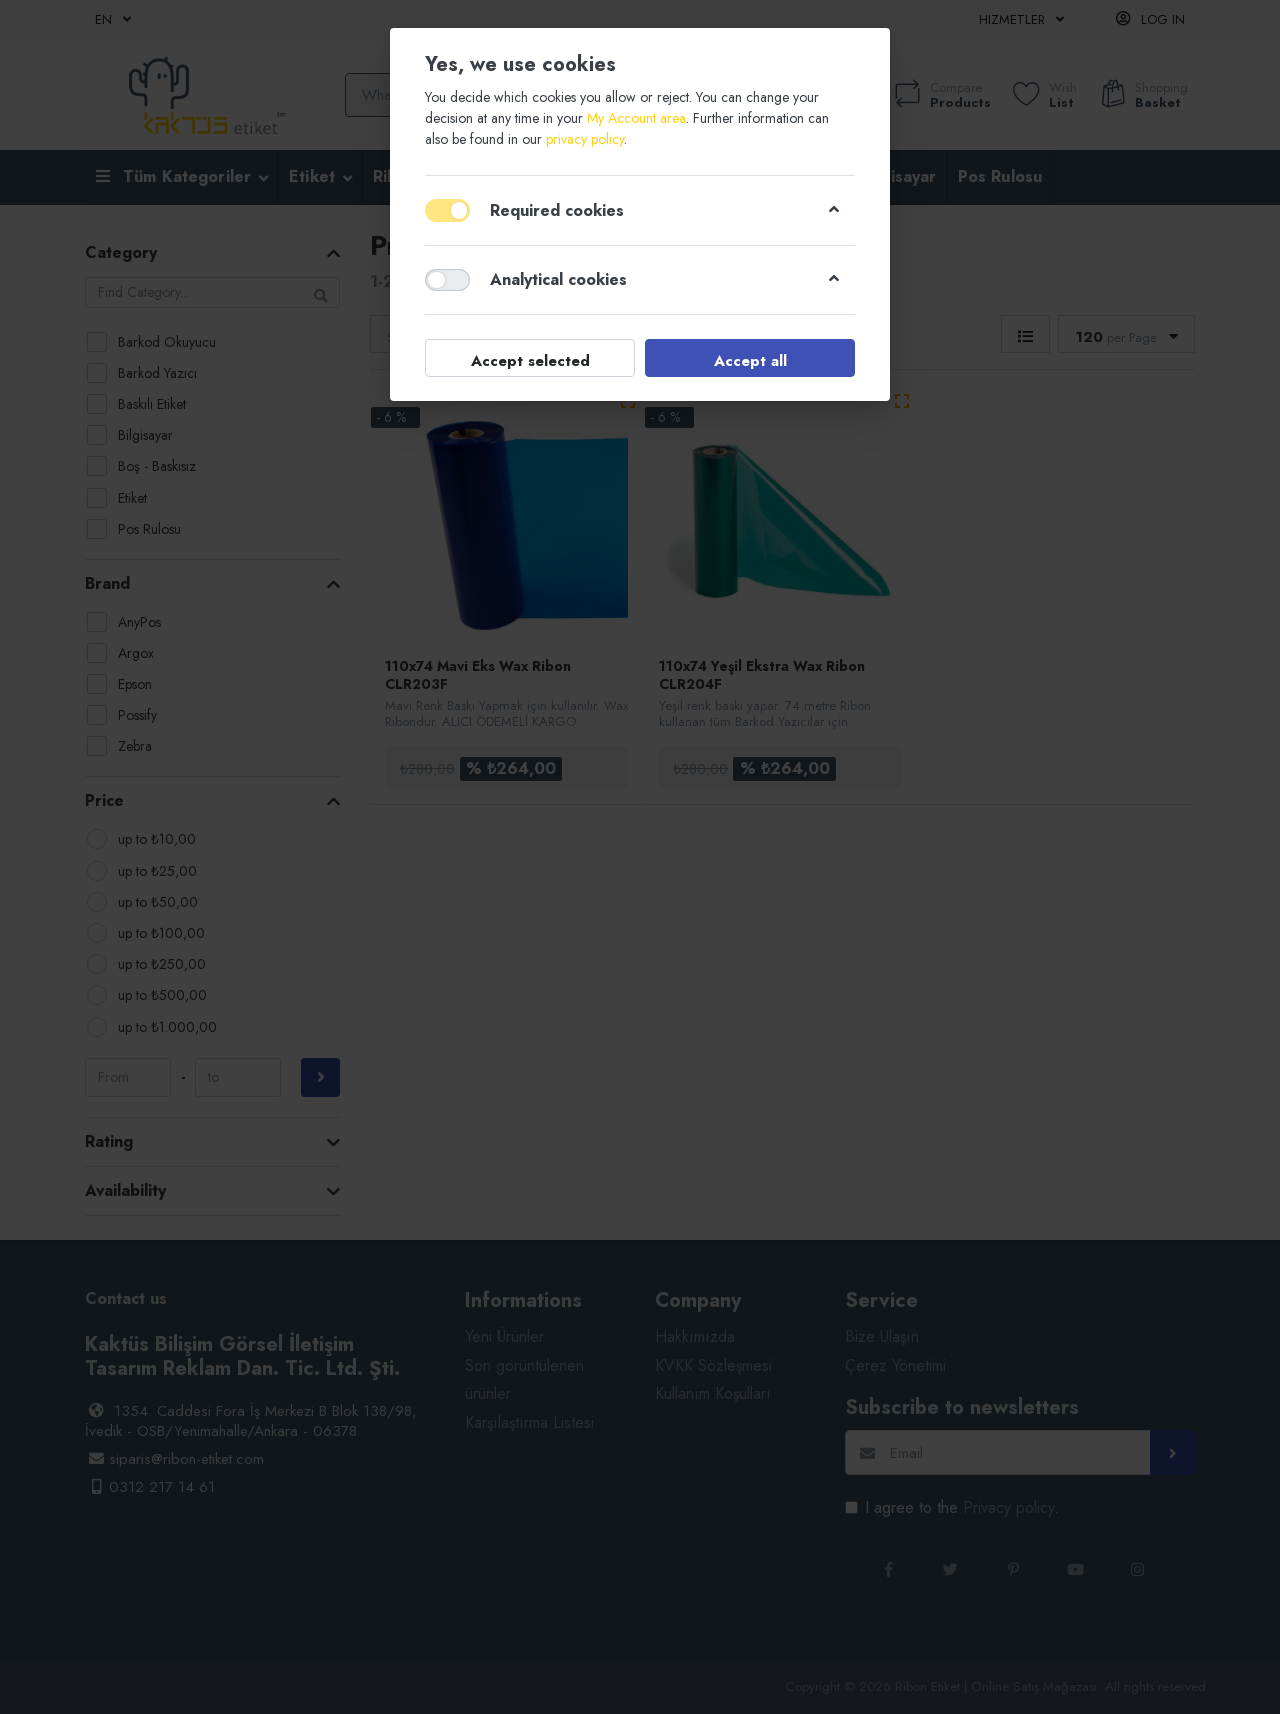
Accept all (750, 361)
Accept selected (530, 361)
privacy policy (585, 139)
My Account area (636, 118)
